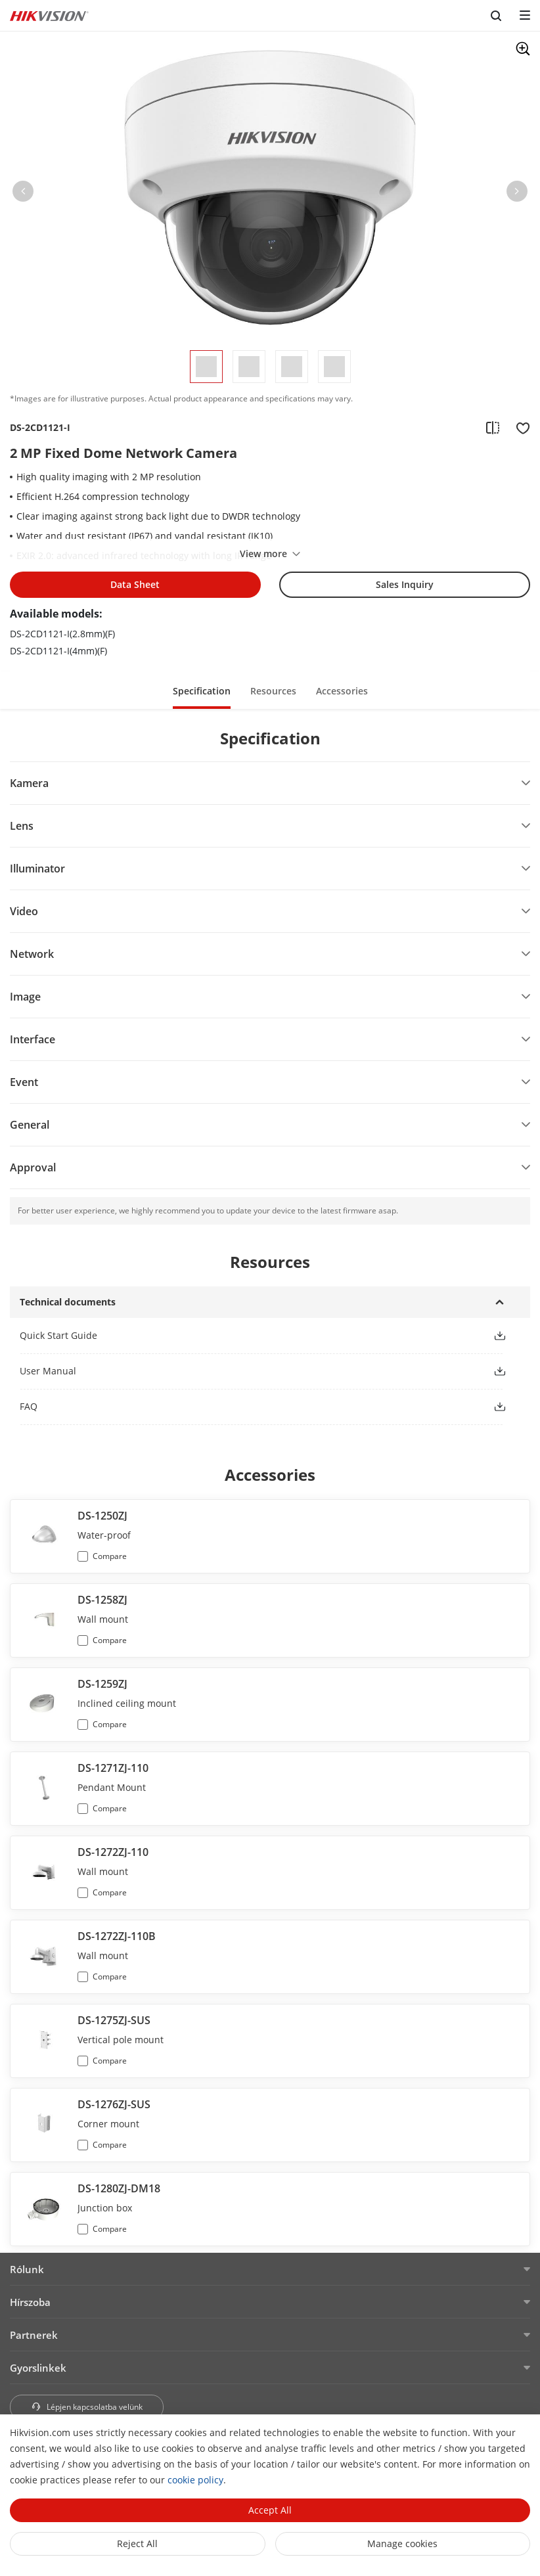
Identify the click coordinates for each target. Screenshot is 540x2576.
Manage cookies (402, 2543)
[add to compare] (493, 428)
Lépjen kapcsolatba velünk (87, 2406)
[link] (246, 1335)
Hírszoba (30, 2302)
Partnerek (34, 2334)
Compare (110, 1556)
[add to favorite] (519, 428)
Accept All (270, 2510)
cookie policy (195, 2480)
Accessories (342, 691)
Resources (273, 691)
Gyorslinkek (38, 2367)
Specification (202, 691)
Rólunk (27, 2269)
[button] (23, 194)
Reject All (137, 2543)
